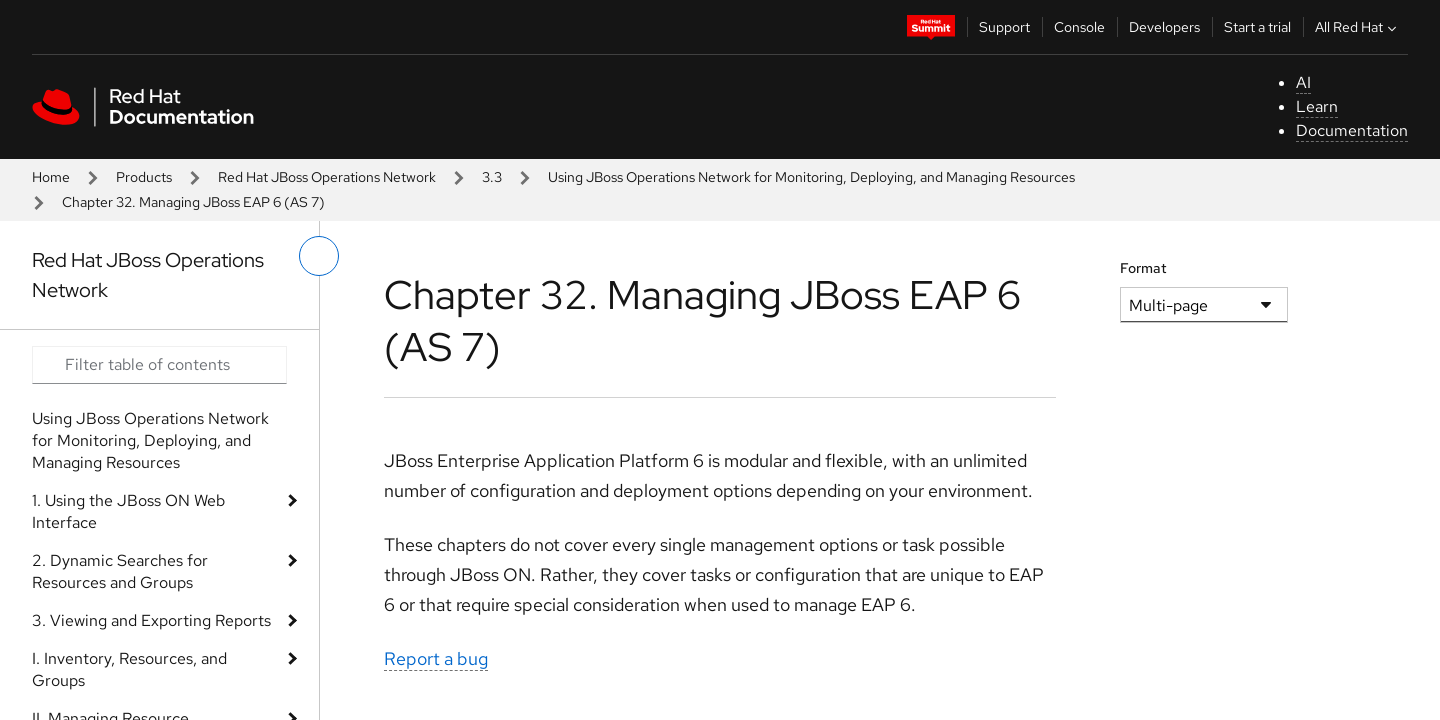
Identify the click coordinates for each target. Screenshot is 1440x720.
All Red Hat (1358, 27)
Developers (1164, 27)
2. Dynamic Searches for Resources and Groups (120, 571)
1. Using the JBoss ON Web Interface (128, 511)
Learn (1317, 106)
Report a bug (436, 658)
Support (1004, 27)
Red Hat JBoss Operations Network (327, 177)
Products (144, 177)
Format (1143, 268)
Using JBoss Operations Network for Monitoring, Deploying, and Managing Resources (811, 177)
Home (51, 177)
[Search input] (159, 365)
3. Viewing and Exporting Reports (151, 620)
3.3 (492, 177)
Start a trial (1257, 27)
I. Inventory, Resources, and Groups (129, 669)
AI (1303, 82)
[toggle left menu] (319, 256)
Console (1079, 27)
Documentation (1352, 130)
